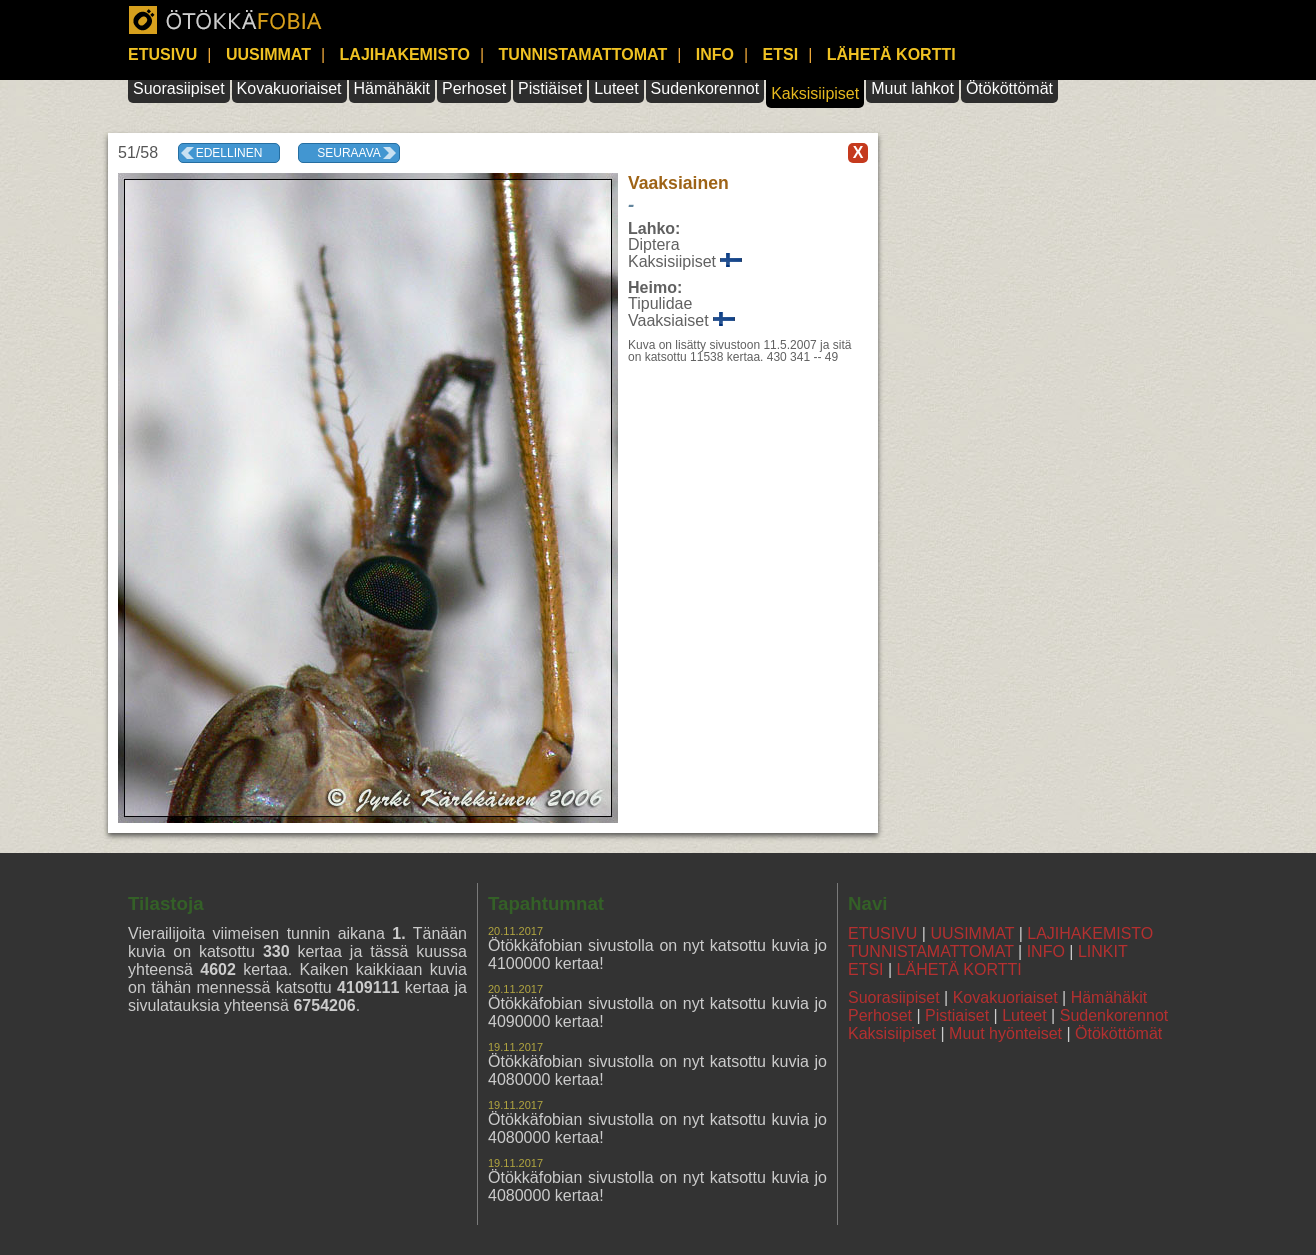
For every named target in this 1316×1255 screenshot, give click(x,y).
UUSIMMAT (268, 54)
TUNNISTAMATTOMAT (583, 54)
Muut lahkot (912, 88)
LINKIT (1103, 951)
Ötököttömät (1009, 88)
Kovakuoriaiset (289, 88)
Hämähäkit (392, 88)
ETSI (781, 54)
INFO (715, 54)
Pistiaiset (957, 1015)
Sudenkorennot (705, 88)
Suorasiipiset (179, 88)
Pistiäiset (550, 88)
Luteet (616, 88)
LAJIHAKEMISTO (405, 54)
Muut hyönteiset (1005, 1033)
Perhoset (474, 88)
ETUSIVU (162, 54)
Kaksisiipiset (815, 93)
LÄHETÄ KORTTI (891, 54)
